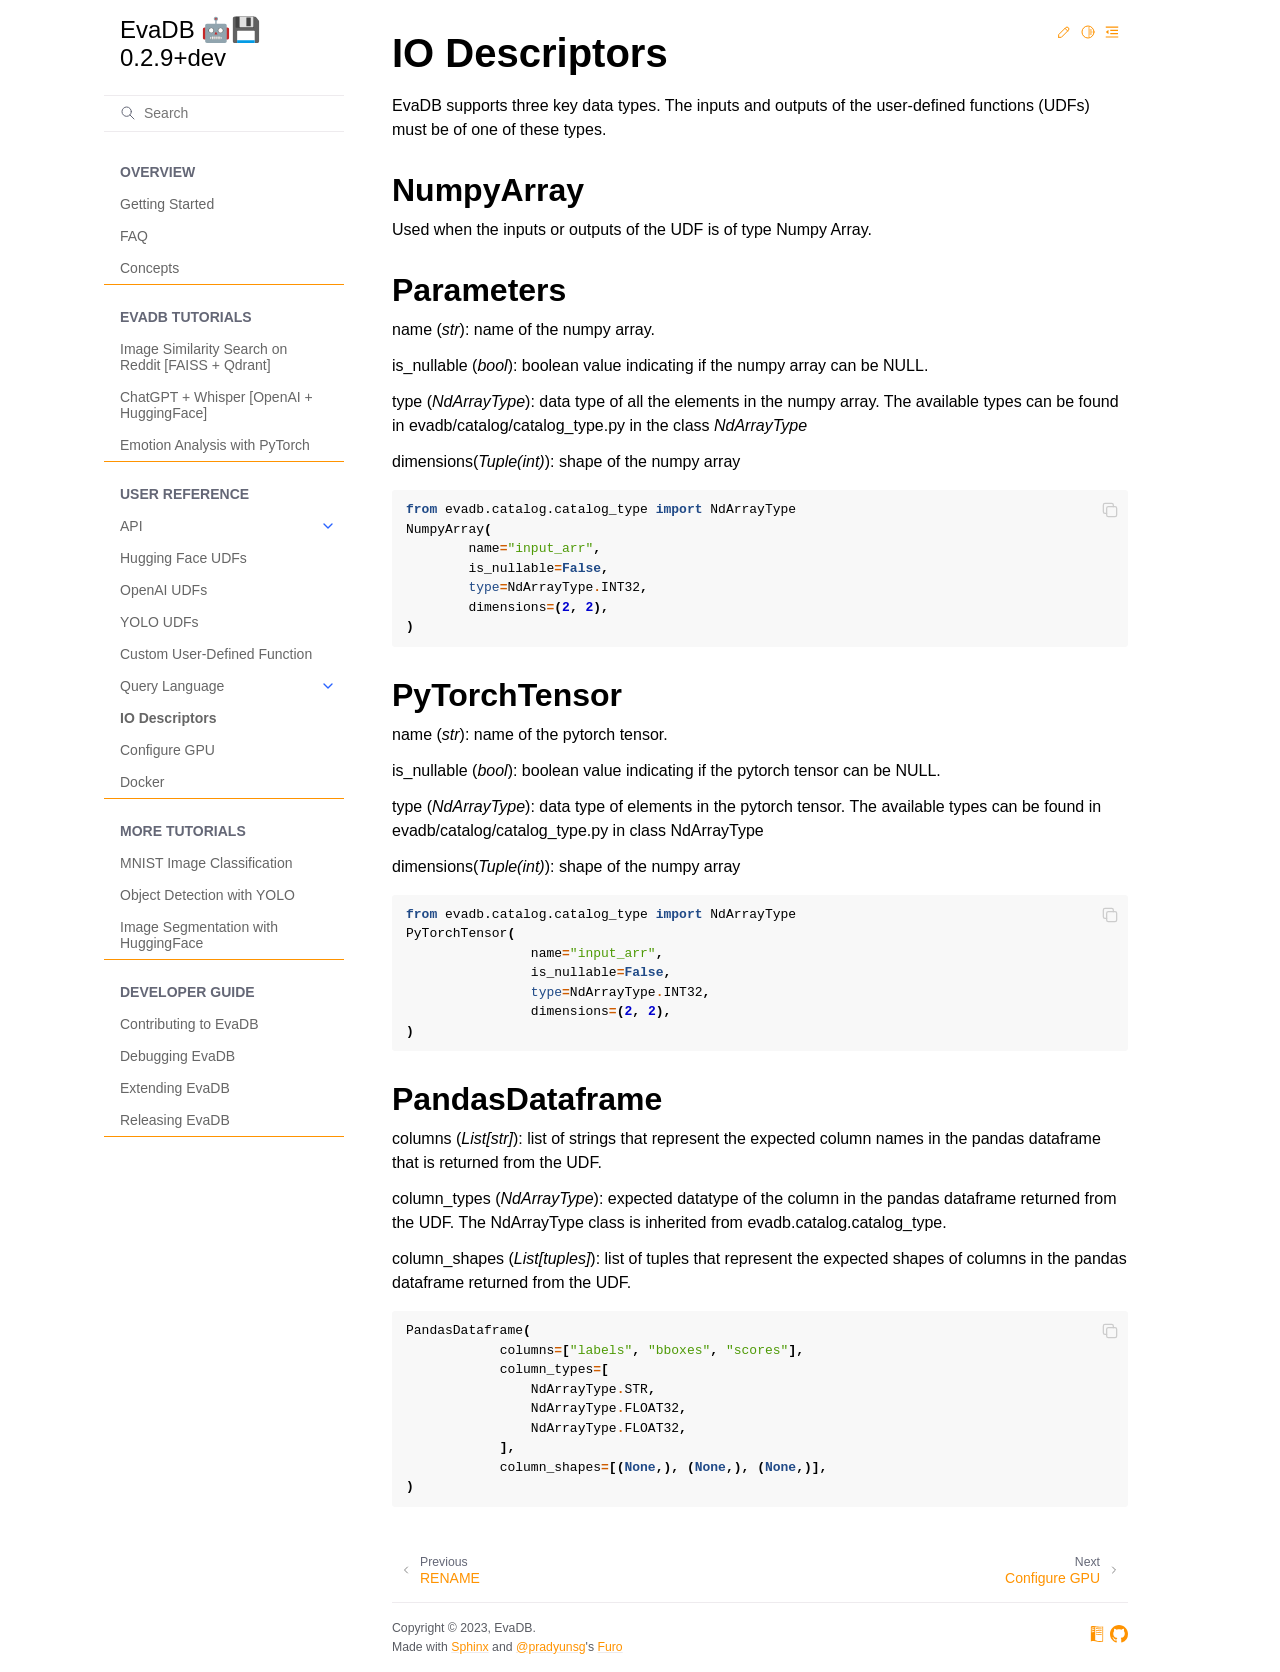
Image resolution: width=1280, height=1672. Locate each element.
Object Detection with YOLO (207, 895)
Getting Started (167, 204)
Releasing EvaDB (175, 1120)
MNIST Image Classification (206, 863)
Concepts (149, 268)
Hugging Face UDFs (183, 558)
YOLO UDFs (159, 622)
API (131, 526)
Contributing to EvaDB (189, 1024)
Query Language (172, 686)
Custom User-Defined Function (216, 654)
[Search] (224, 113)
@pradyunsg (551, 1647)
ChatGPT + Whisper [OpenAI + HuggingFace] (216, 405)
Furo (609, 1647)
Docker (142, 782)
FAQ (134, 236)
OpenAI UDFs (163, 590)
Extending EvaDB (175, 1088)
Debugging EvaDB (177, 1056)
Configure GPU (167, 750)
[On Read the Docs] (1097, 1637)
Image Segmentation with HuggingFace (199, 935)
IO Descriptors (168, 718)
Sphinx (469, 1647)
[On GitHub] (1119, 1637)
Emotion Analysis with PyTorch (215, 445)
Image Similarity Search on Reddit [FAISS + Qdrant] (203, 357)
